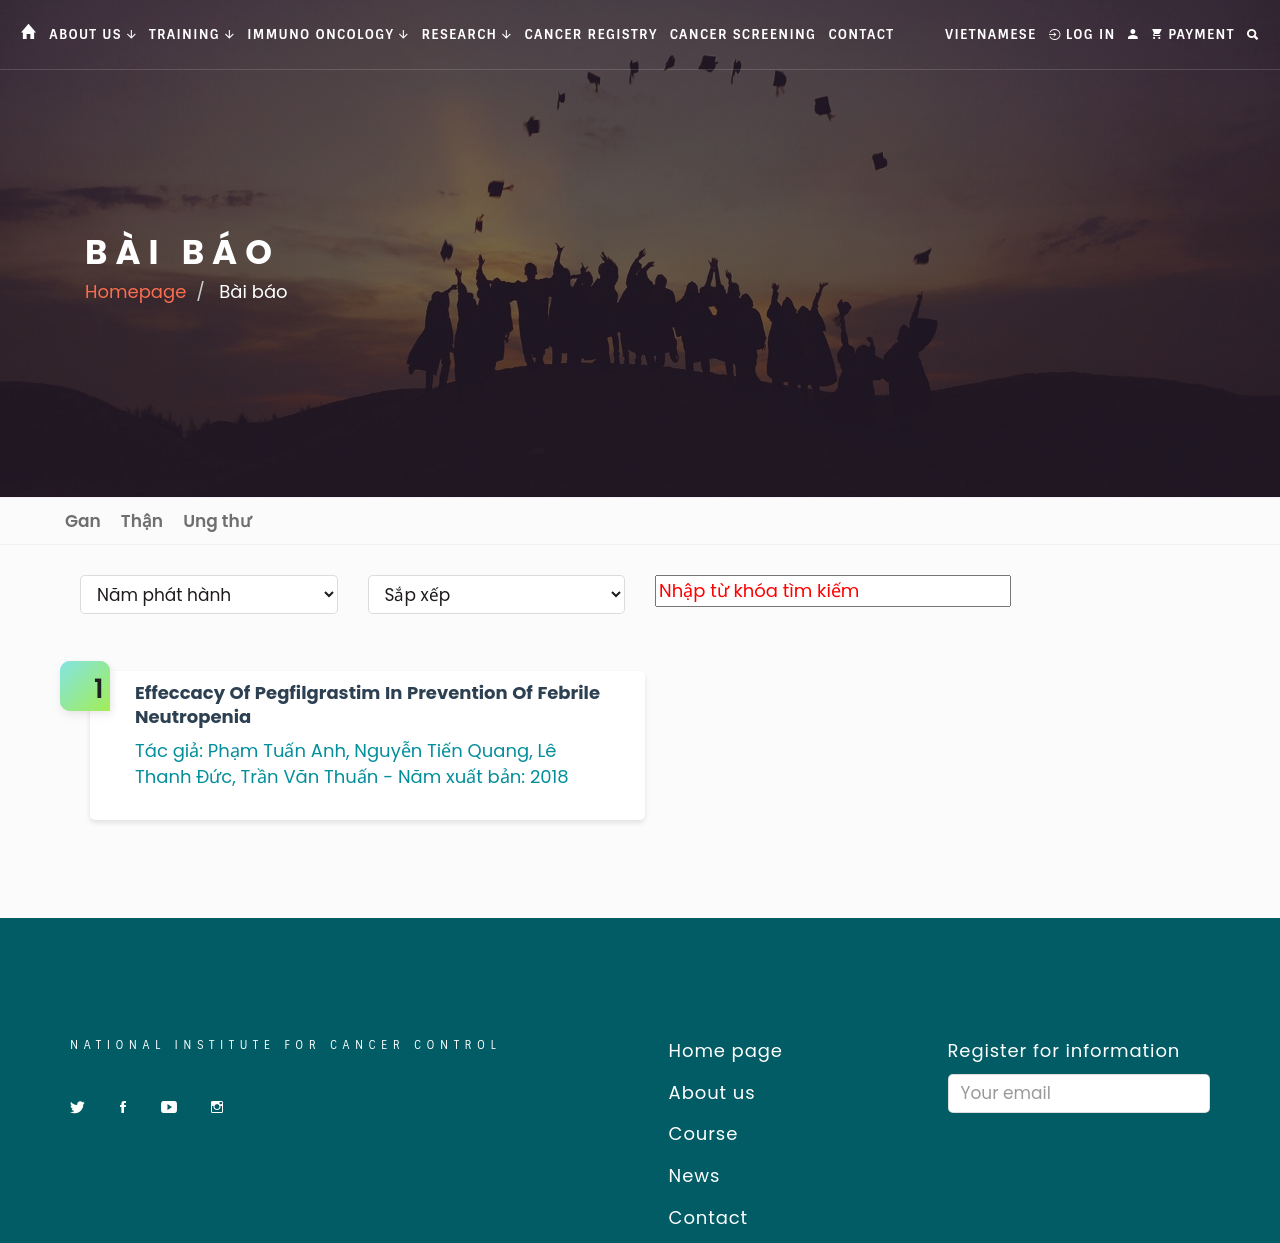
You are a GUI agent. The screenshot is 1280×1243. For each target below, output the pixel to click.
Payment (1193, 34)
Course (696, 1133)
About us (705, 1092)
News (687, 1175)
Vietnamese (990, 34)
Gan (83, 521)
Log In (1082, 34)
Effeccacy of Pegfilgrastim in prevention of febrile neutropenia (367, 704)
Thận (142, 521)
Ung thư (217, 521)
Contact (861, 34)
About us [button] (93, 34)
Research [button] (466, 34)
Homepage (135, 291)
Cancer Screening (743, 34)
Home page (719, 1050)
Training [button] (192, 34)
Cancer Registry (591, 34)
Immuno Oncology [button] (328, 34)
